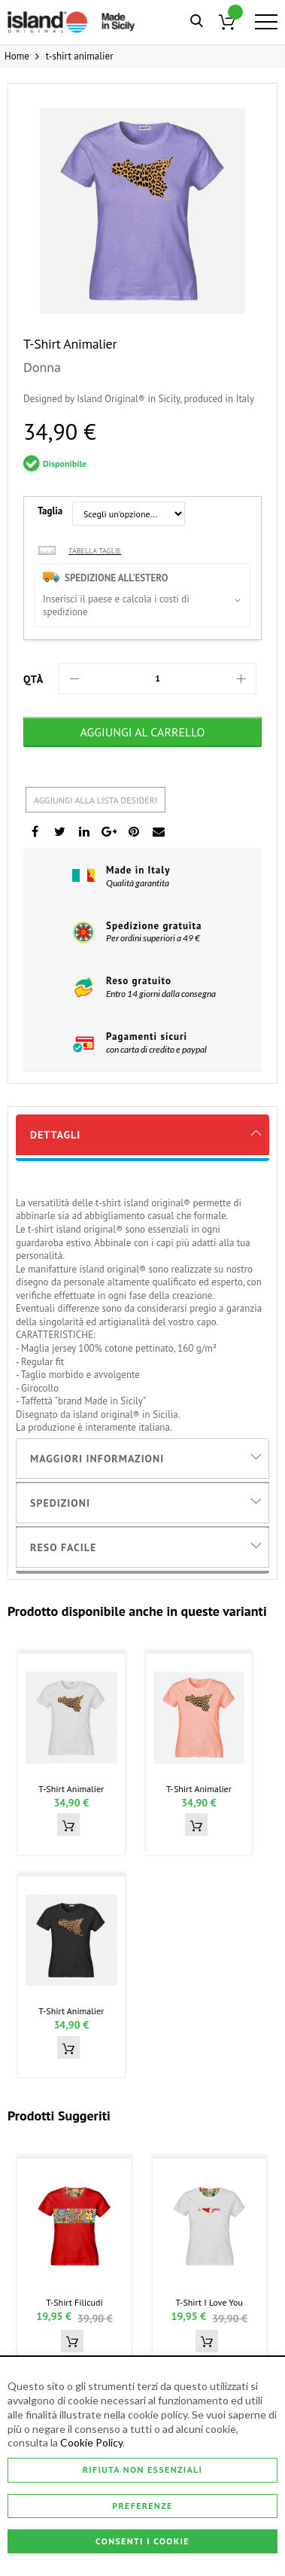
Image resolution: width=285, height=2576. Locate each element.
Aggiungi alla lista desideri (95, 800)
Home (17, 56)
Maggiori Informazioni (97, 1458)
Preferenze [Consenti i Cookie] (142, 2505)
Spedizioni (60, 1503)
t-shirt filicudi (74, 2302)
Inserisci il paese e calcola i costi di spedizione (116, 606)
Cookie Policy (91, 2443)
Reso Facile (63, 1547)
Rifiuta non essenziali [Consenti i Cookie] (143, 2469)
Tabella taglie (94, 551)
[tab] (142, 1134)
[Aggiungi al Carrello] (142, 732)
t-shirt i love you (209, 2302)
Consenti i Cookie (142, 2541)
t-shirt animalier (71, 1788)
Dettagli (55, 1135)
